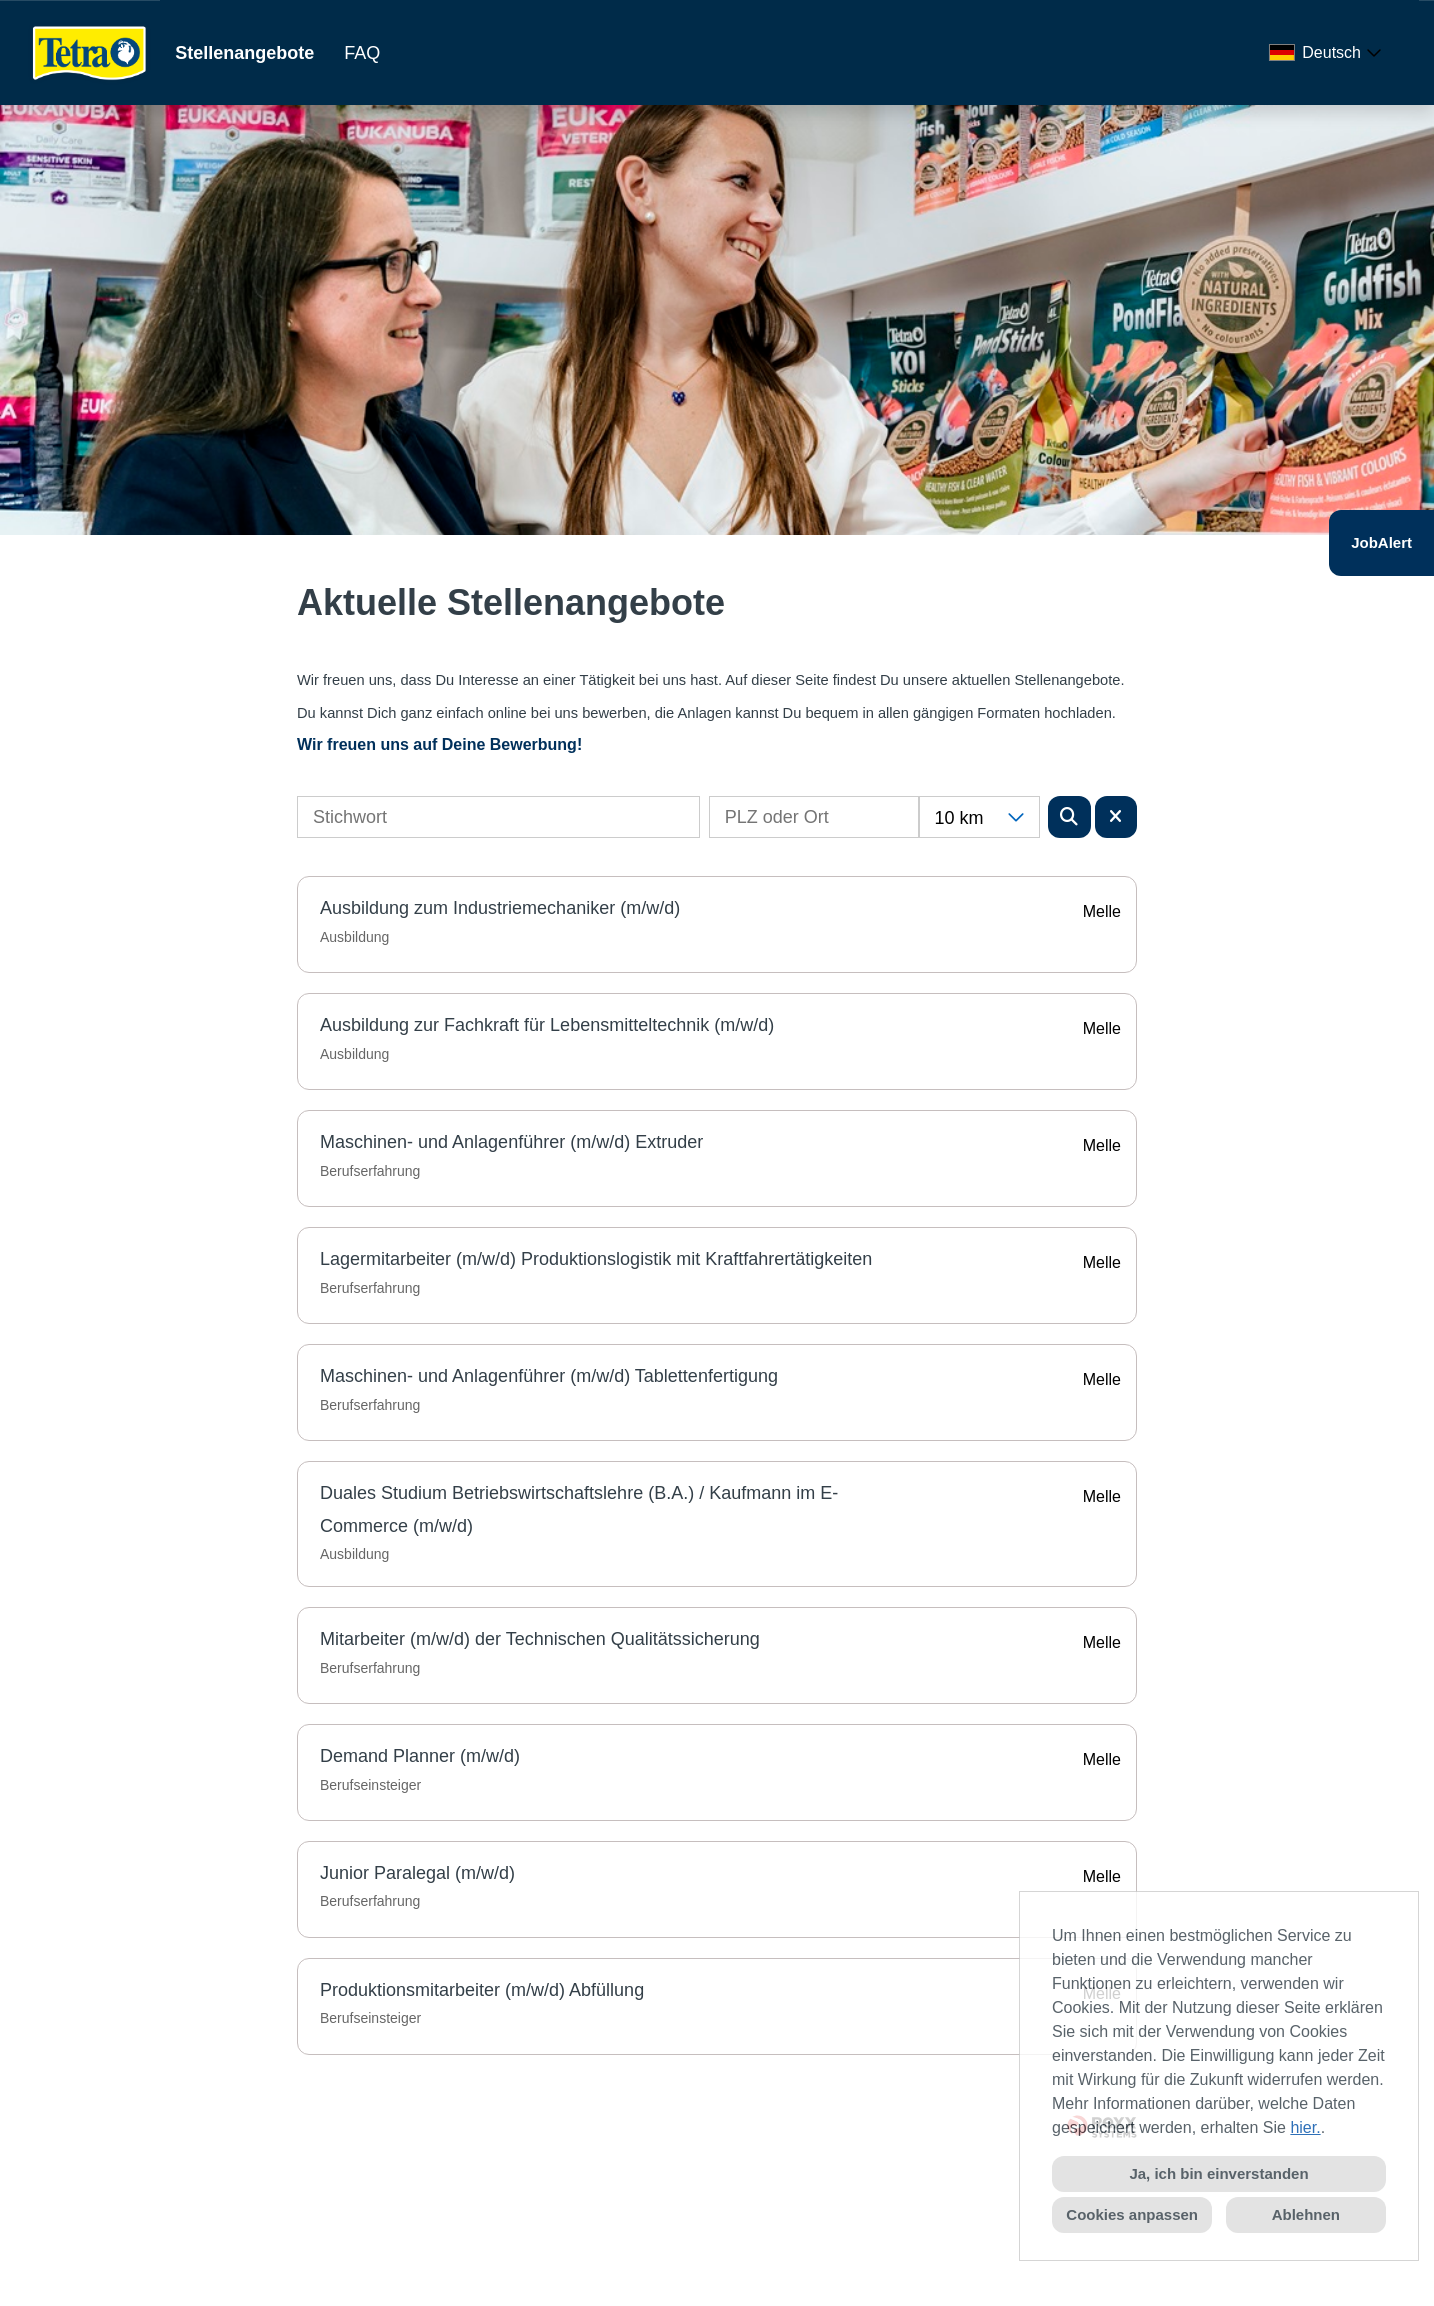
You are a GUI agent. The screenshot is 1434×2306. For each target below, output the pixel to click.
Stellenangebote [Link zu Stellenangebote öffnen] (244, 53)
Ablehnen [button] (1306, 2214)
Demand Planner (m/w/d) (420, 1756)
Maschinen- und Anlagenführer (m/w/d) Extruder (511, 1142)
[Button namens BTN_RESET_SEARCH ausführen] (1116, 817)
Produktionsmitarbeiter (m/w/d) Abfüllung (482, 1990)
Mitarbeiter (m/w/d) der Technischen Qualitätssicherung (540, 1639)
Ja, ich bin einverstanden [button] (1218, 2173)
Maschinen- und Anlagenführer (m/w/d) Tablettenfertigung (549, 1376)
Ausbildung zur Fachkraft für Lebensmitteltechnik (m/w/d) (547, 1025)
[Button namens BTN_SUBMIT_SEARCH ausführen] (1069, 817)
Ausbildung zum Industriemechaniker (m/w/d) (500, 908)
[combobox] (1329, 53)
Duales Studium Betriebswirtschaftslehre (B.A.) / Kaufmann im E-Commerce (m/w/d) (579, 1509)
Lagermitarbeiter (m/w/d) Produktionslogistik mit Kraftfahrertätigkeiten (596, 1259)
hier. (1305, 2127)
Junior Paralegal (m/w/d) (417, 1873)
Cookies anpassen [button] (1132, 2214)
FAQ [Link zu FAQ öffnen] (362, 53)
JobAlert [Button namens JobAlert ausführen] (1381, 542)
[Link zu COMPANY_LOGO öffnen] (90, 52)
